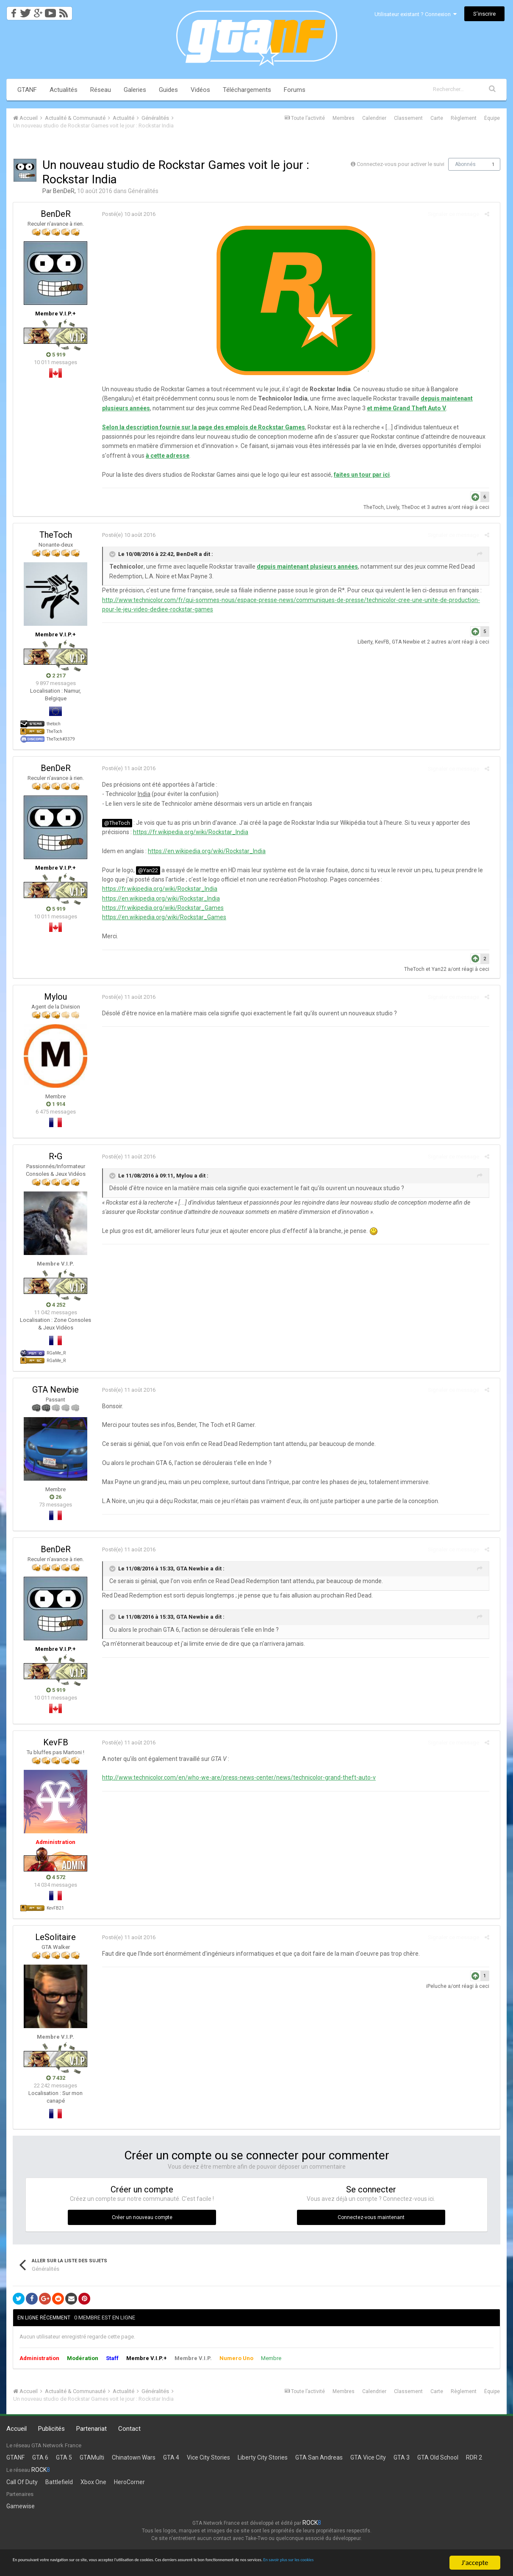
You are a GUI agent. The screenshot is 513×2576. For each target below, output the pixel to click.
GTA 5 (64, 2457)
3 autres (441, 507)
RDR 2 (474, 2457)
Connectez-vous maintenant (371, 2217)
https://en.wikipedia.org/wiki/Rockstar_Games (160, 917)
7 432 (55, 2078)
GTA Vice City (368, 2457)
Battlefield (59, 2482)
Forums (294, 90)
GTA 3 (402, 2457)
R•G (55, 1156)
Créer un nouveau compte (142, 2217)
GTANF (27, 90)
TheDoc (415, 507)
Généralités (143, 191)
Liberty (369, 642)
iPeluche (440, 1986)
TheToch (378, 507)
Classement (408, 118)
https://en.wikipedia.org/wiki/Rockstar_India (202, 851)
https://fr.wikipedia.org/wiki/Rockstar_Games (158, 907)
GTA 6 (40, 2457)
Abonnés (465, 164)
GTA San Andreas (319, 2457)
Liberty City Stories (263, 2457)
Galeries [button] (135, 90)
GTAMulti (92, 2457)
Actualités (64, 90)
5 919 (55, 354)
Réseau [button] (100, 90)
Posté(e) (124, 214)
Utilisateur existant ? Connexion (415, 14)
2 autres (441, 642)
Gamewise (20, 2506)
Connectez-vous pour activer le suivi (400, 164)
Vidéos (200, 90)
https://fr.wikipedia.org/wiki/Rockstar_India (186, 832)
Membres (344, 118)
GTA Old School (437, 2457)
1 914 (55, 1104)
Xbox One (93, 2482)
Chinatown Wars (133, 2457)
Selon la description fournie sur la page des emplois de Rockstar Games (199, 427)
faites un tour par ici (357, 474)
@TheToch (113, 823)
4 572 (55, 1877)
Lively (397, 507)
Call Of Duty (22, 2482)
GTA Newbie (410, 642)
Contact (129, 2428)
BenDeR (64, 191)
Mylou (55, 997)
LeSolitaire (55, 1937)
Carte (436, 118)
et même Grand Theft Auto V (351, 408)
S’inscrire (484, 14)
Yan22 (443, 969)
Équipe (492, 118)
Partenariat (91, 2428)
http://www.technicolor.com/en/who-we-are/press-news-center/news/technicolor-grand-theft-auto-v (235, 1777)
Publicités (51, 2428)
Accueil (16, 2428)
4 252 (55, 1305)
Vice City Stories (208, 2457)
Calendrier (374, 118)
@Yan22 (144, 870)
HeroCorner (129, 2482)
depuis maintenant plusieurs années (434, 398)
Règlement (464, 118)
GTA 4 (171, 2457)
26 (55, 1497)
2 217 (55, 675)
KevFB (386, 642)
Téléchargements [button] (247, 90)
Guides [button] (168, 90)
